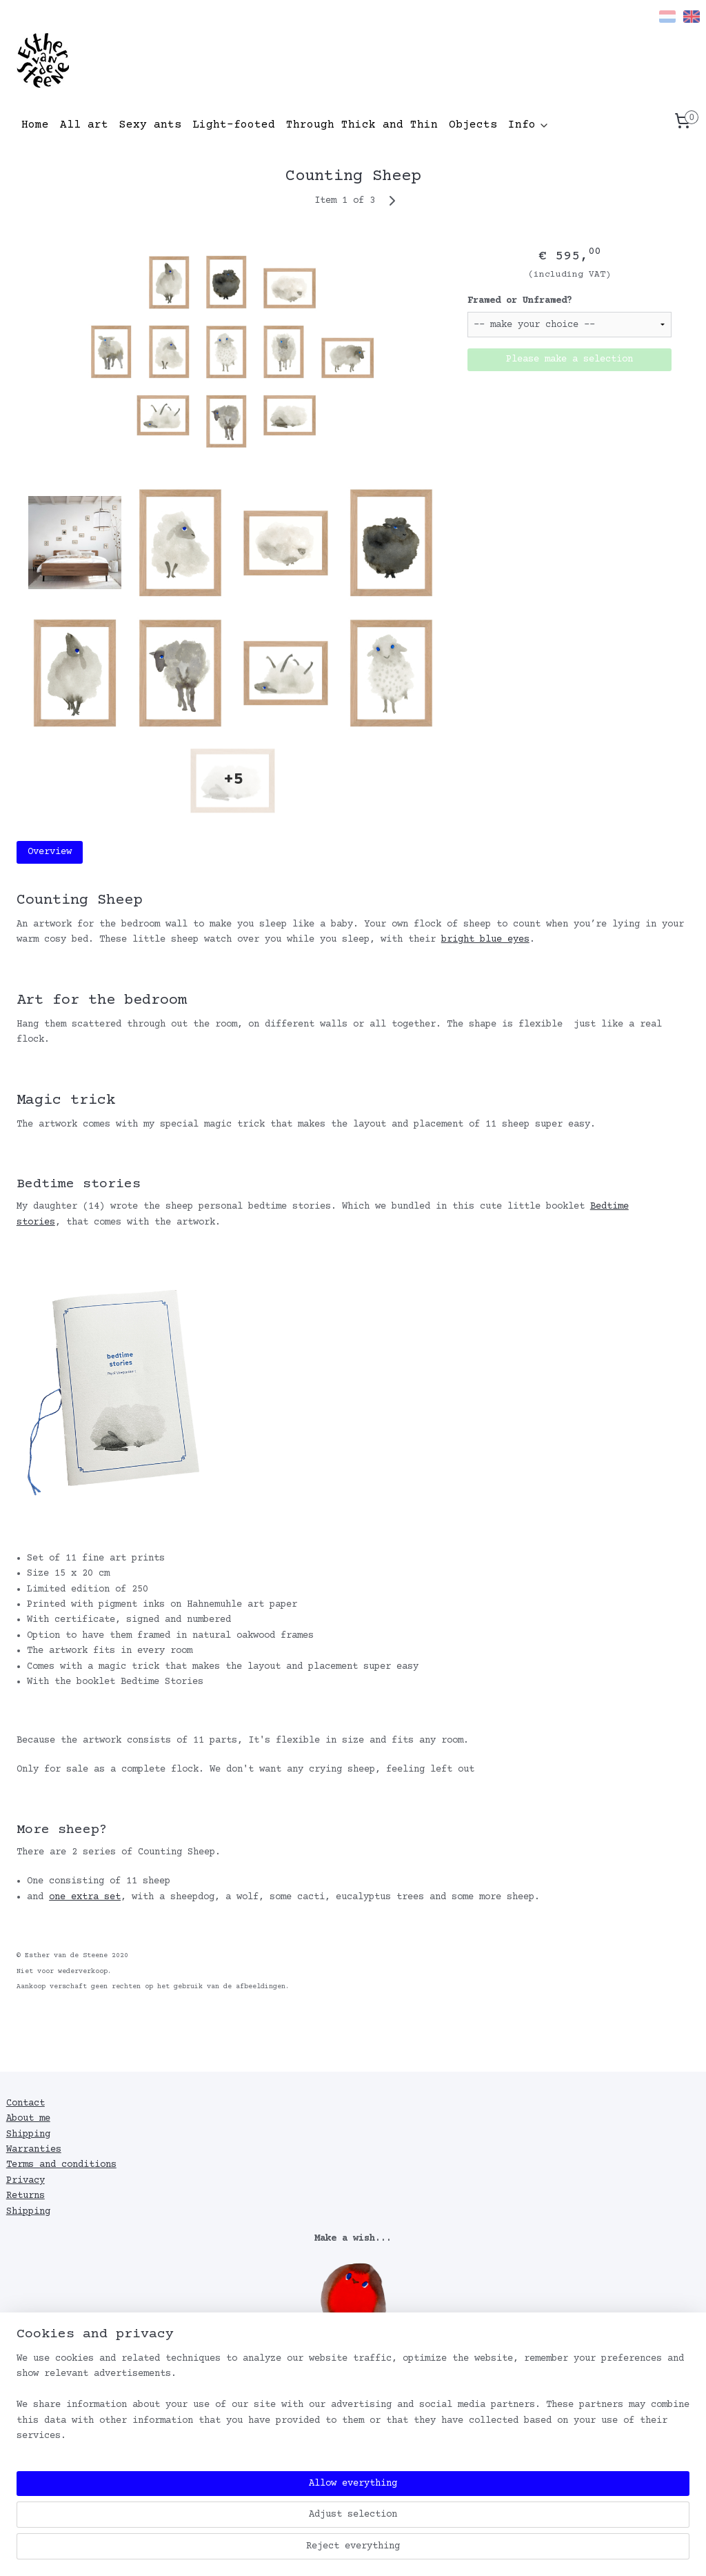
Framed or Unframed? (519, 300)
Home (35, 125)
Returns (25, 2195)
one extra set (85, 1897)
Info (528, 125)
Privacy (25, 2180)
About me (28, 2118)
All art (84, 125)
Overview (50, 852)
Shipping (28, 2134)
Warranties (33, 2149)
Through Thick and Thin (362, 125)
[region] (262, 2521)
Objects (473, 125)
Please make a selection (569, 359)
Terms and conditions (61, 2164)
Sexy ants (150, 125)
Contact (25, 2103)
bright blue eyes (485, 939)
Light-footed (233, 125)
